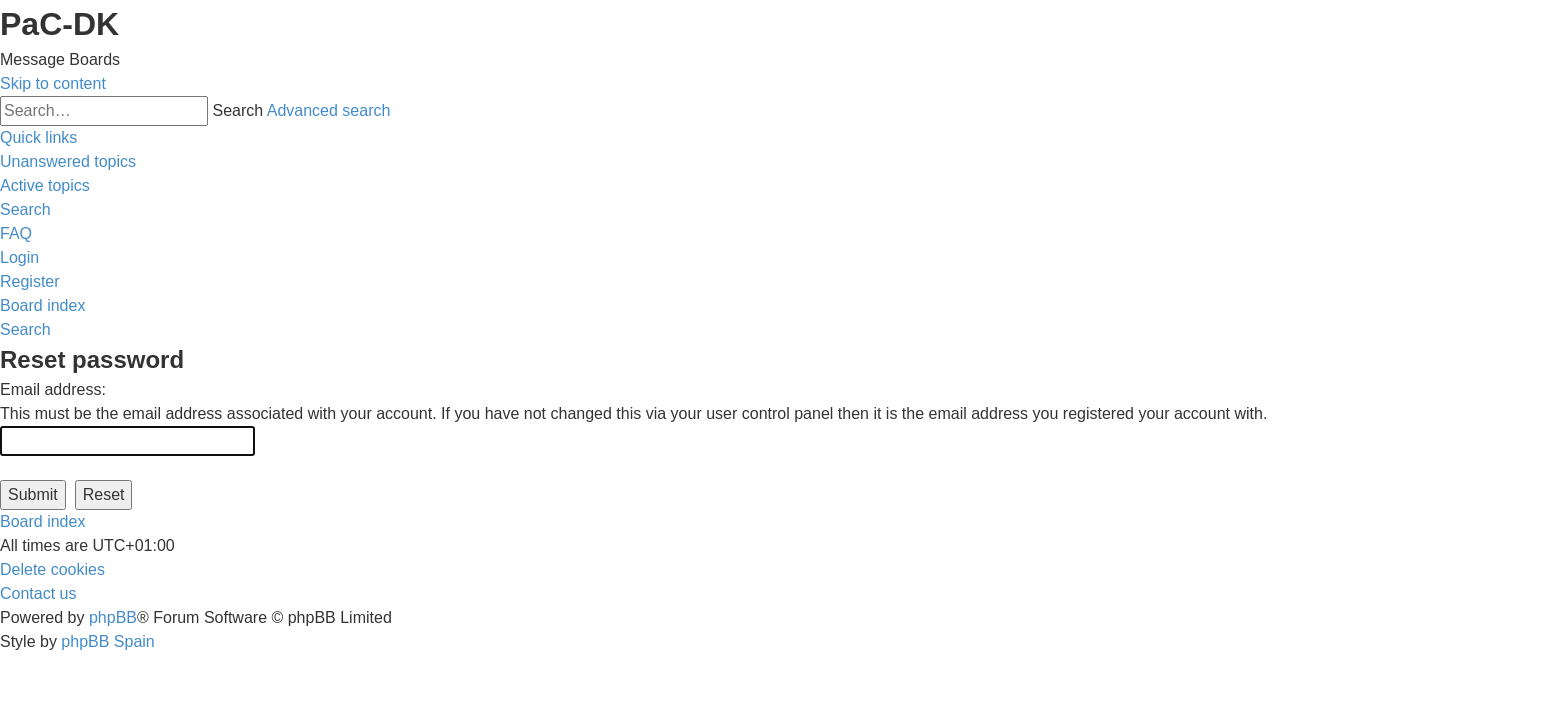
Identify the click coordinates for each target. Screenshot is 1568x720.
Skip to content (53, 83)
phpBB (113, 617)
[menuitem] (68, 161)
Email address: (53, 389)
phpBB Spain (107, 641)
